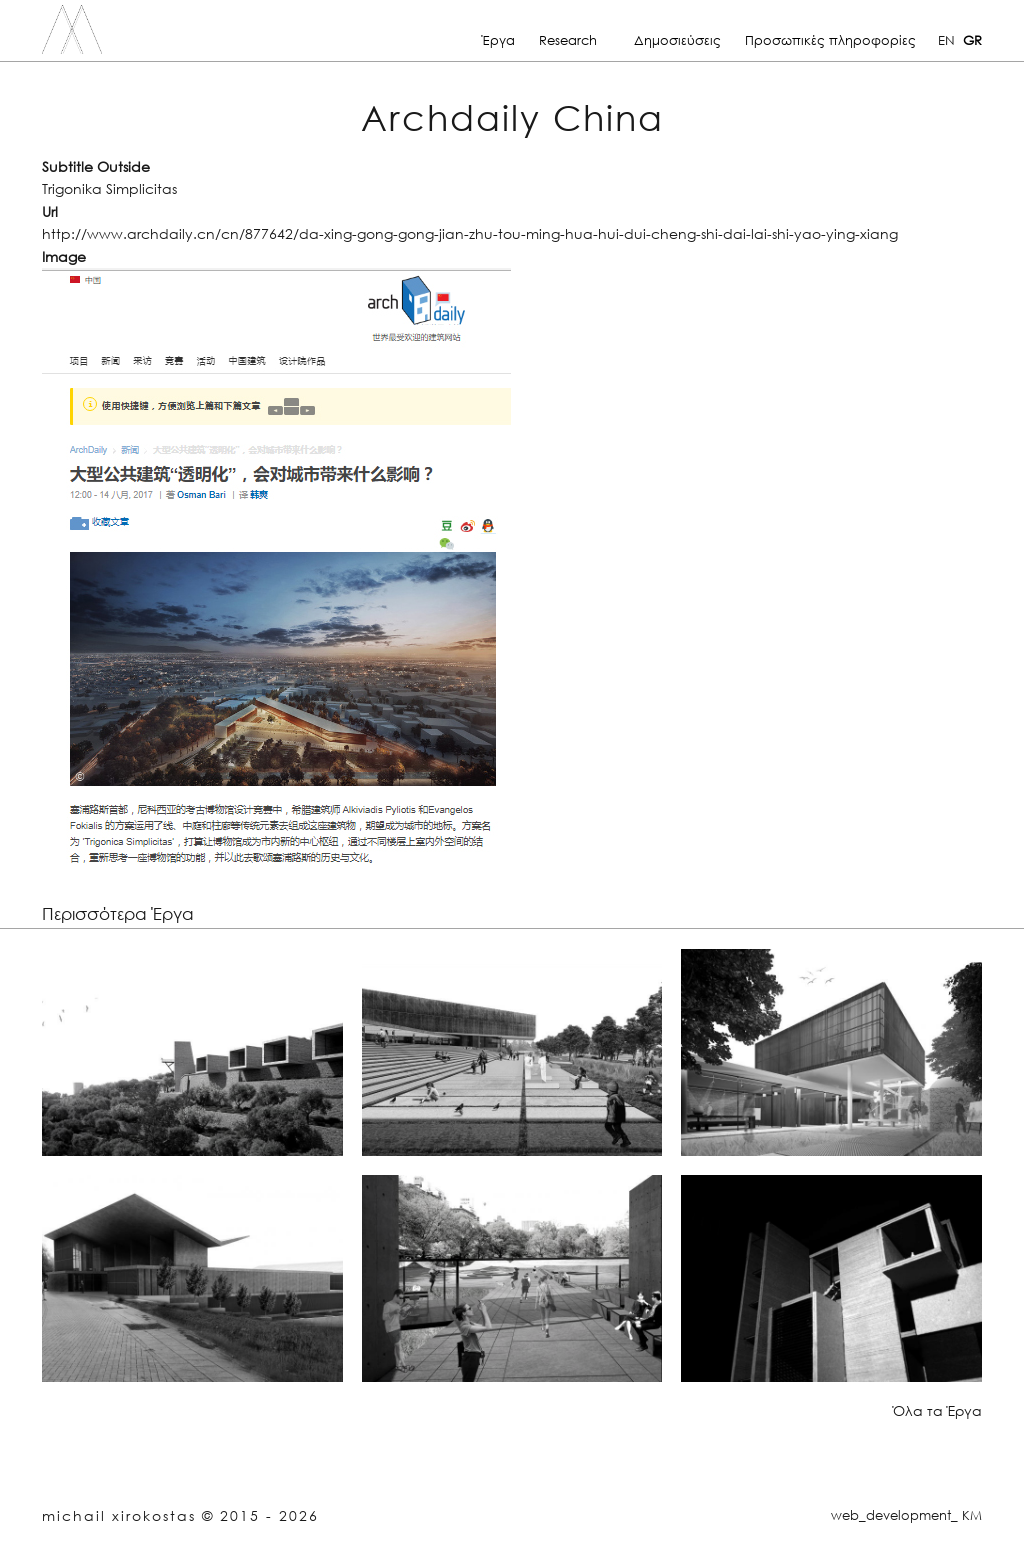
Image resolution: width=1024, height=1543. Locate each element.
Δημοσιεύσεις (677, 40)
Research (570, 42)
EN (946, 40)
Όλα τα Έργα (937, 1410)
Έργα (498, 40)
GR (972, 40)
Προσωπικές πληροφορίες (830, 40)
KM (972, 1515)
